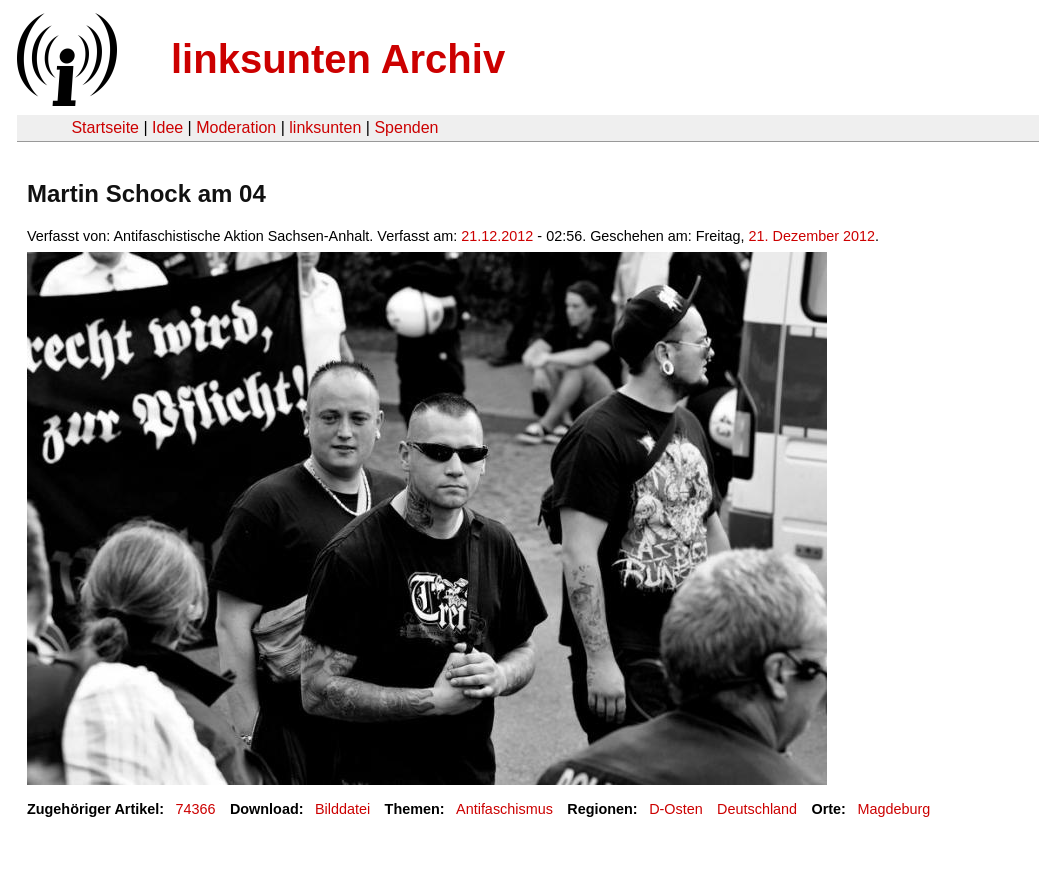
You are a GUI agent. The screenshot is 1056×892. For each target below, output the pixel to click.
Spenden (406, 127)
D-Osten (676, 809)
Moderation (236, 127)
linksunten (325, 127)
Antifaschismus (504, 809)
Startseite (105, 127)
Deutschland (757, 809)
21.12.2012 (497, 236)
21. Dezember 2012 (812, 236)
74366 (196, 809)
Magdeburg (893, 809)
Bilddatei (342, 809)
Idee (167, 127)
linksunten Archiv (338, 59)
